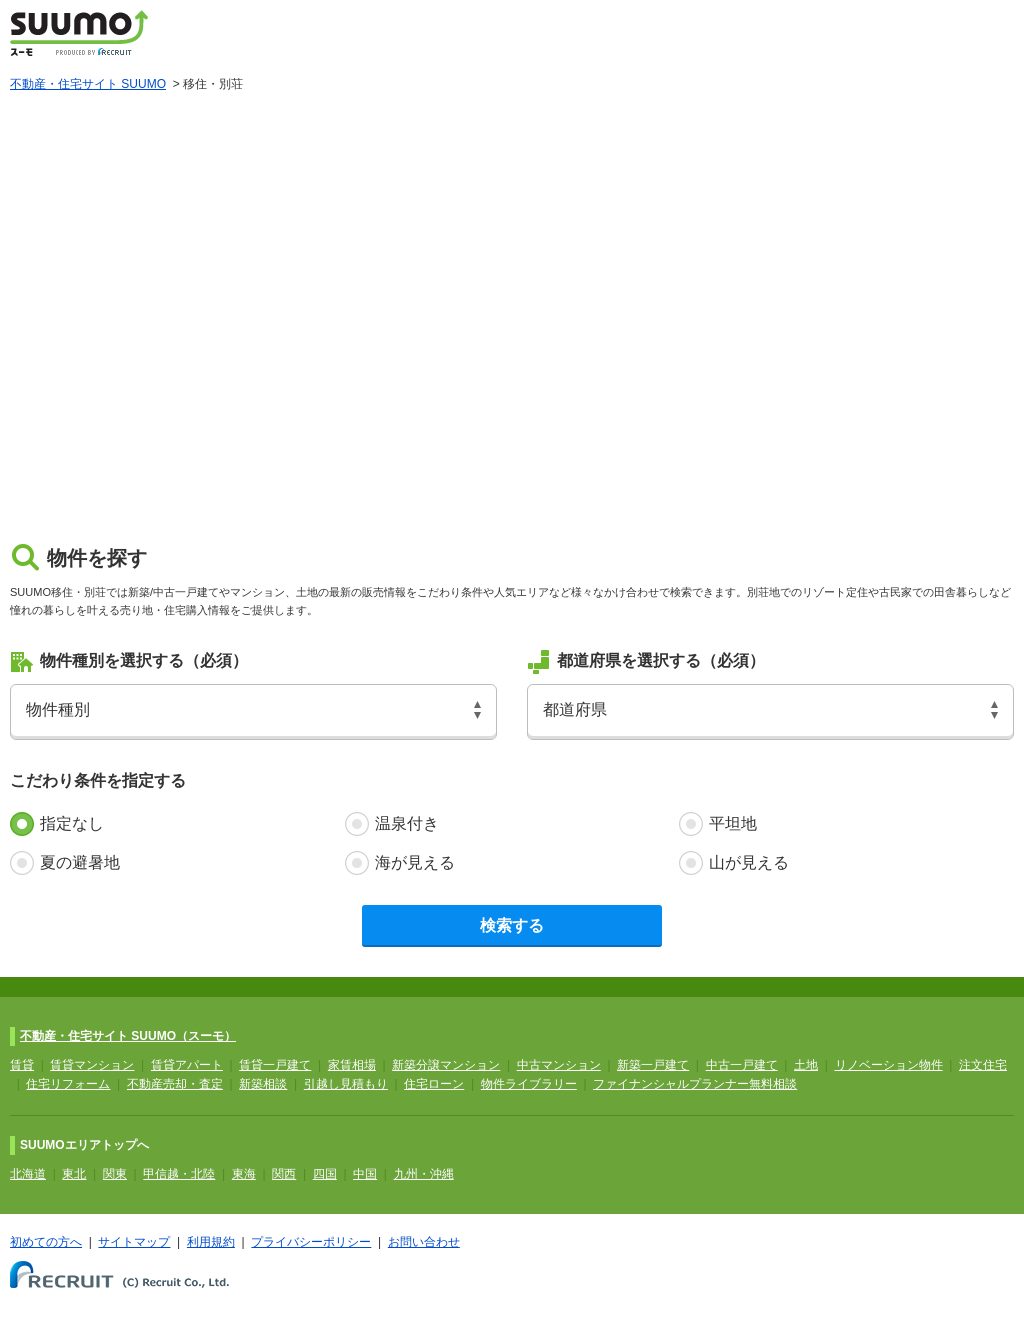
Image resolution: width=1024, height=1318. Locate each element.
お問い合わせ (424, 1242)
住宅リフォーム (68, 1084)
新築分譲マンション (446, 1065)
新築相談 (263, 1084)
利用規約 (211, 1242)
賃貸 (22, 1065)
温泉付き (407, 823)
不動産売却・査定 (175, 1084)
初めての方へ (46, 1242)
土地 (806, 1065)
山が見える (749, 862)
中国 (365, 1174)
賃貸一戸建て (275, 1065)
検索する (512, 925)
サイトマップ (134, 1242)
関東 (115, 1174)
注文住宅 (983, 1065)
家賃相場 (352, 1065)
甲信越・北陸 (179, 1174)
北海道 (28, 1174)
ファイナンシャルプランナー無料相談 (695, 1084)
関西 (284, 1174)
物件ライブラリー (529, 1084)
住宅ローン (434, 1084)
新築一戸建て (653, 1065)
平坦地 (733, 823)
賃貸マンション (92, 1065)
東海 (244, 1174)
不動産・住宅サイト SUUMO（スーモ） (128, 1036)
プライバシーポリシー (311, 1242)
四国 (325, 1174)
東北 (74, 1174)
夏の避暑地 (80, 862)
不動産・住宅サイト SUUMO (88, 84)
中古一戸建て (742, 1065)
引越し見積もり (346, 1084)
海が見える (415, 862)
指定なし (72, 823)
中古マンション (559, 1065)
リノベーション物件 (889, 1065)
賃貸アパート (187, 1065)
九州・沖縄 (424, 1174)
